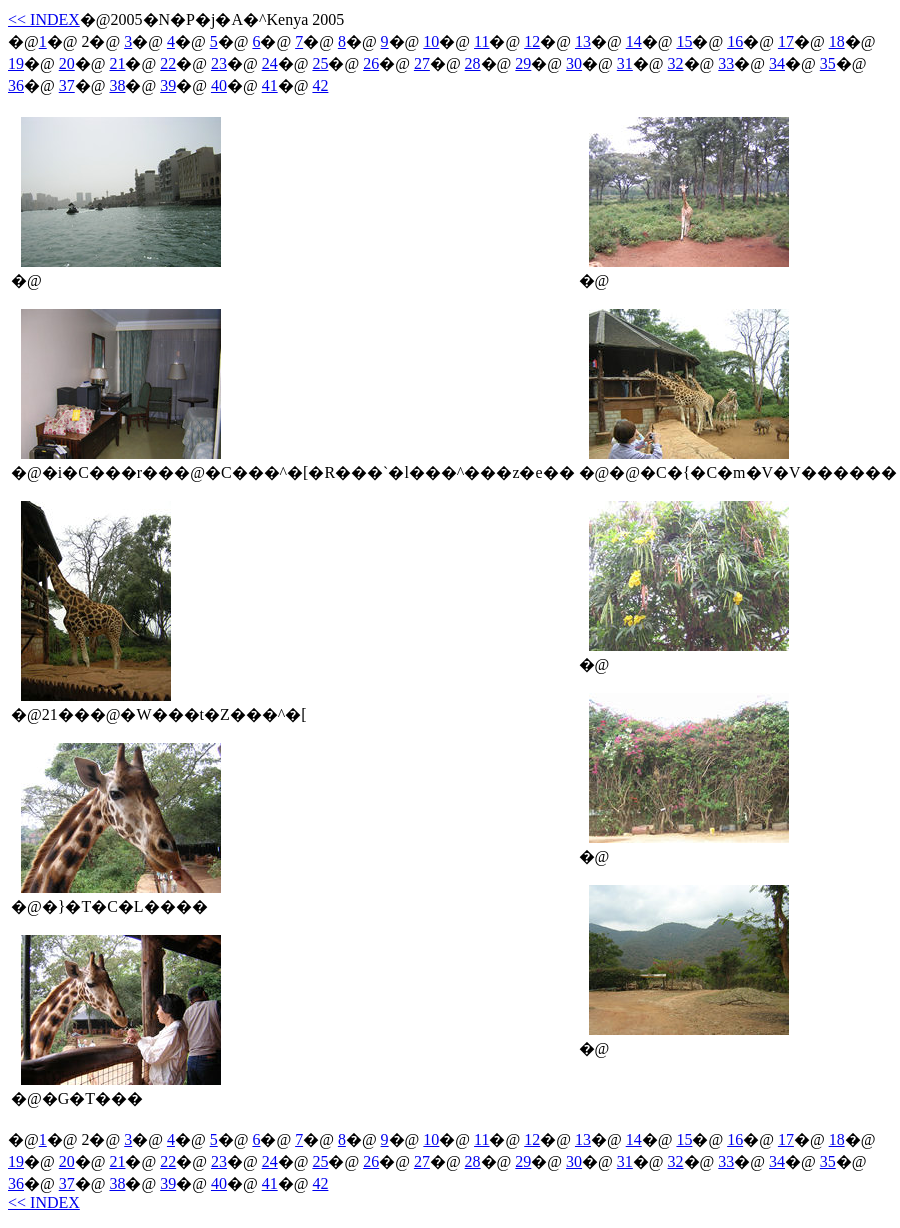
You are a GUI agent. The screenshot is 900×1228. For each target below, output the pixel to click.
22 (168, 63)
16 (735, 41)
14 (634, 41)
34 (777, 63)
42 (320, 85)
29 (523, 63)
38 (117, 85)
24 (270, 63)
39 (168, 85)
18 (837, 41)
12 (532, 41)
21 (117, 63)
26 (371, 63)
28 (473, 63)
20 (67, 63)
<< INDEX (44, 19)
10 (431, 41)
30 (574, 63)
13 (583, 41)
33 (726, 63)
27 (422, 63)
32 (676, 63)
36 (16, 85)
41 (270, 85)
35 (828, 63)
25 (320, 63)
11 (481, 41)
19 (16, 63)
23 (219, 63)
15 (684, 41)
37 (67, 85)
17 (786, 41)
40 (219, 85)
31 (625, 63)
